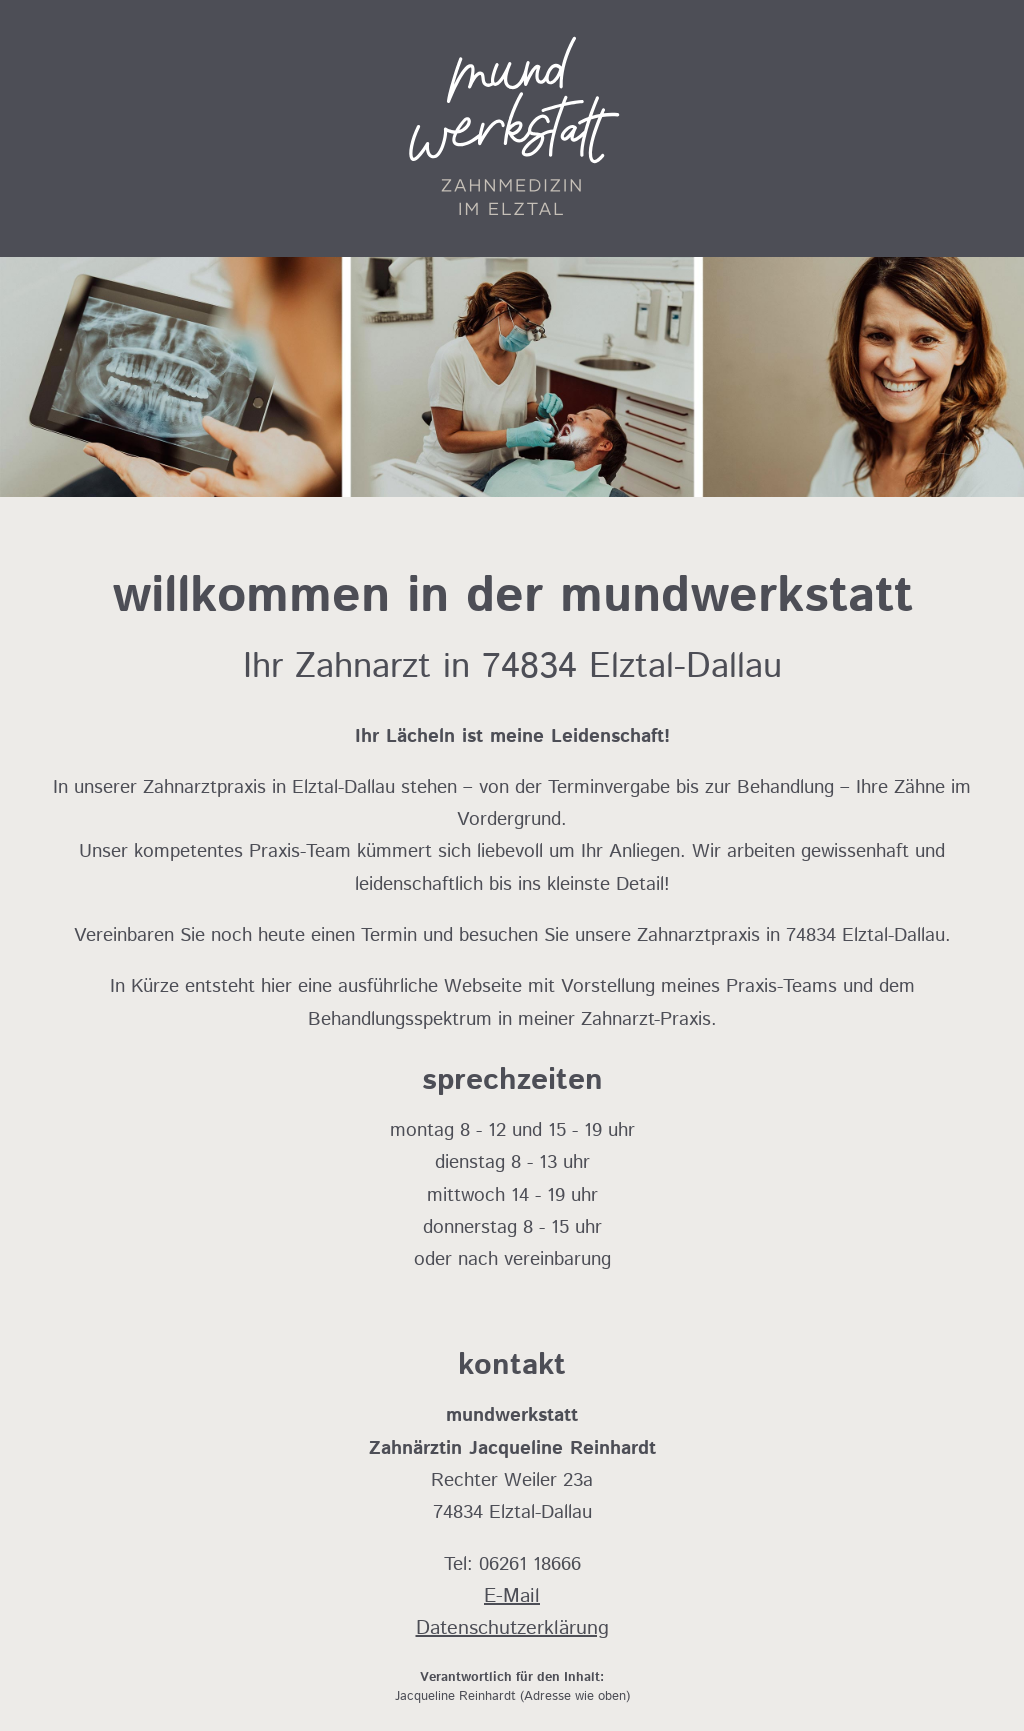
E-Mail (512, 1596)
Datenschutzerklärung (512, 1628)
